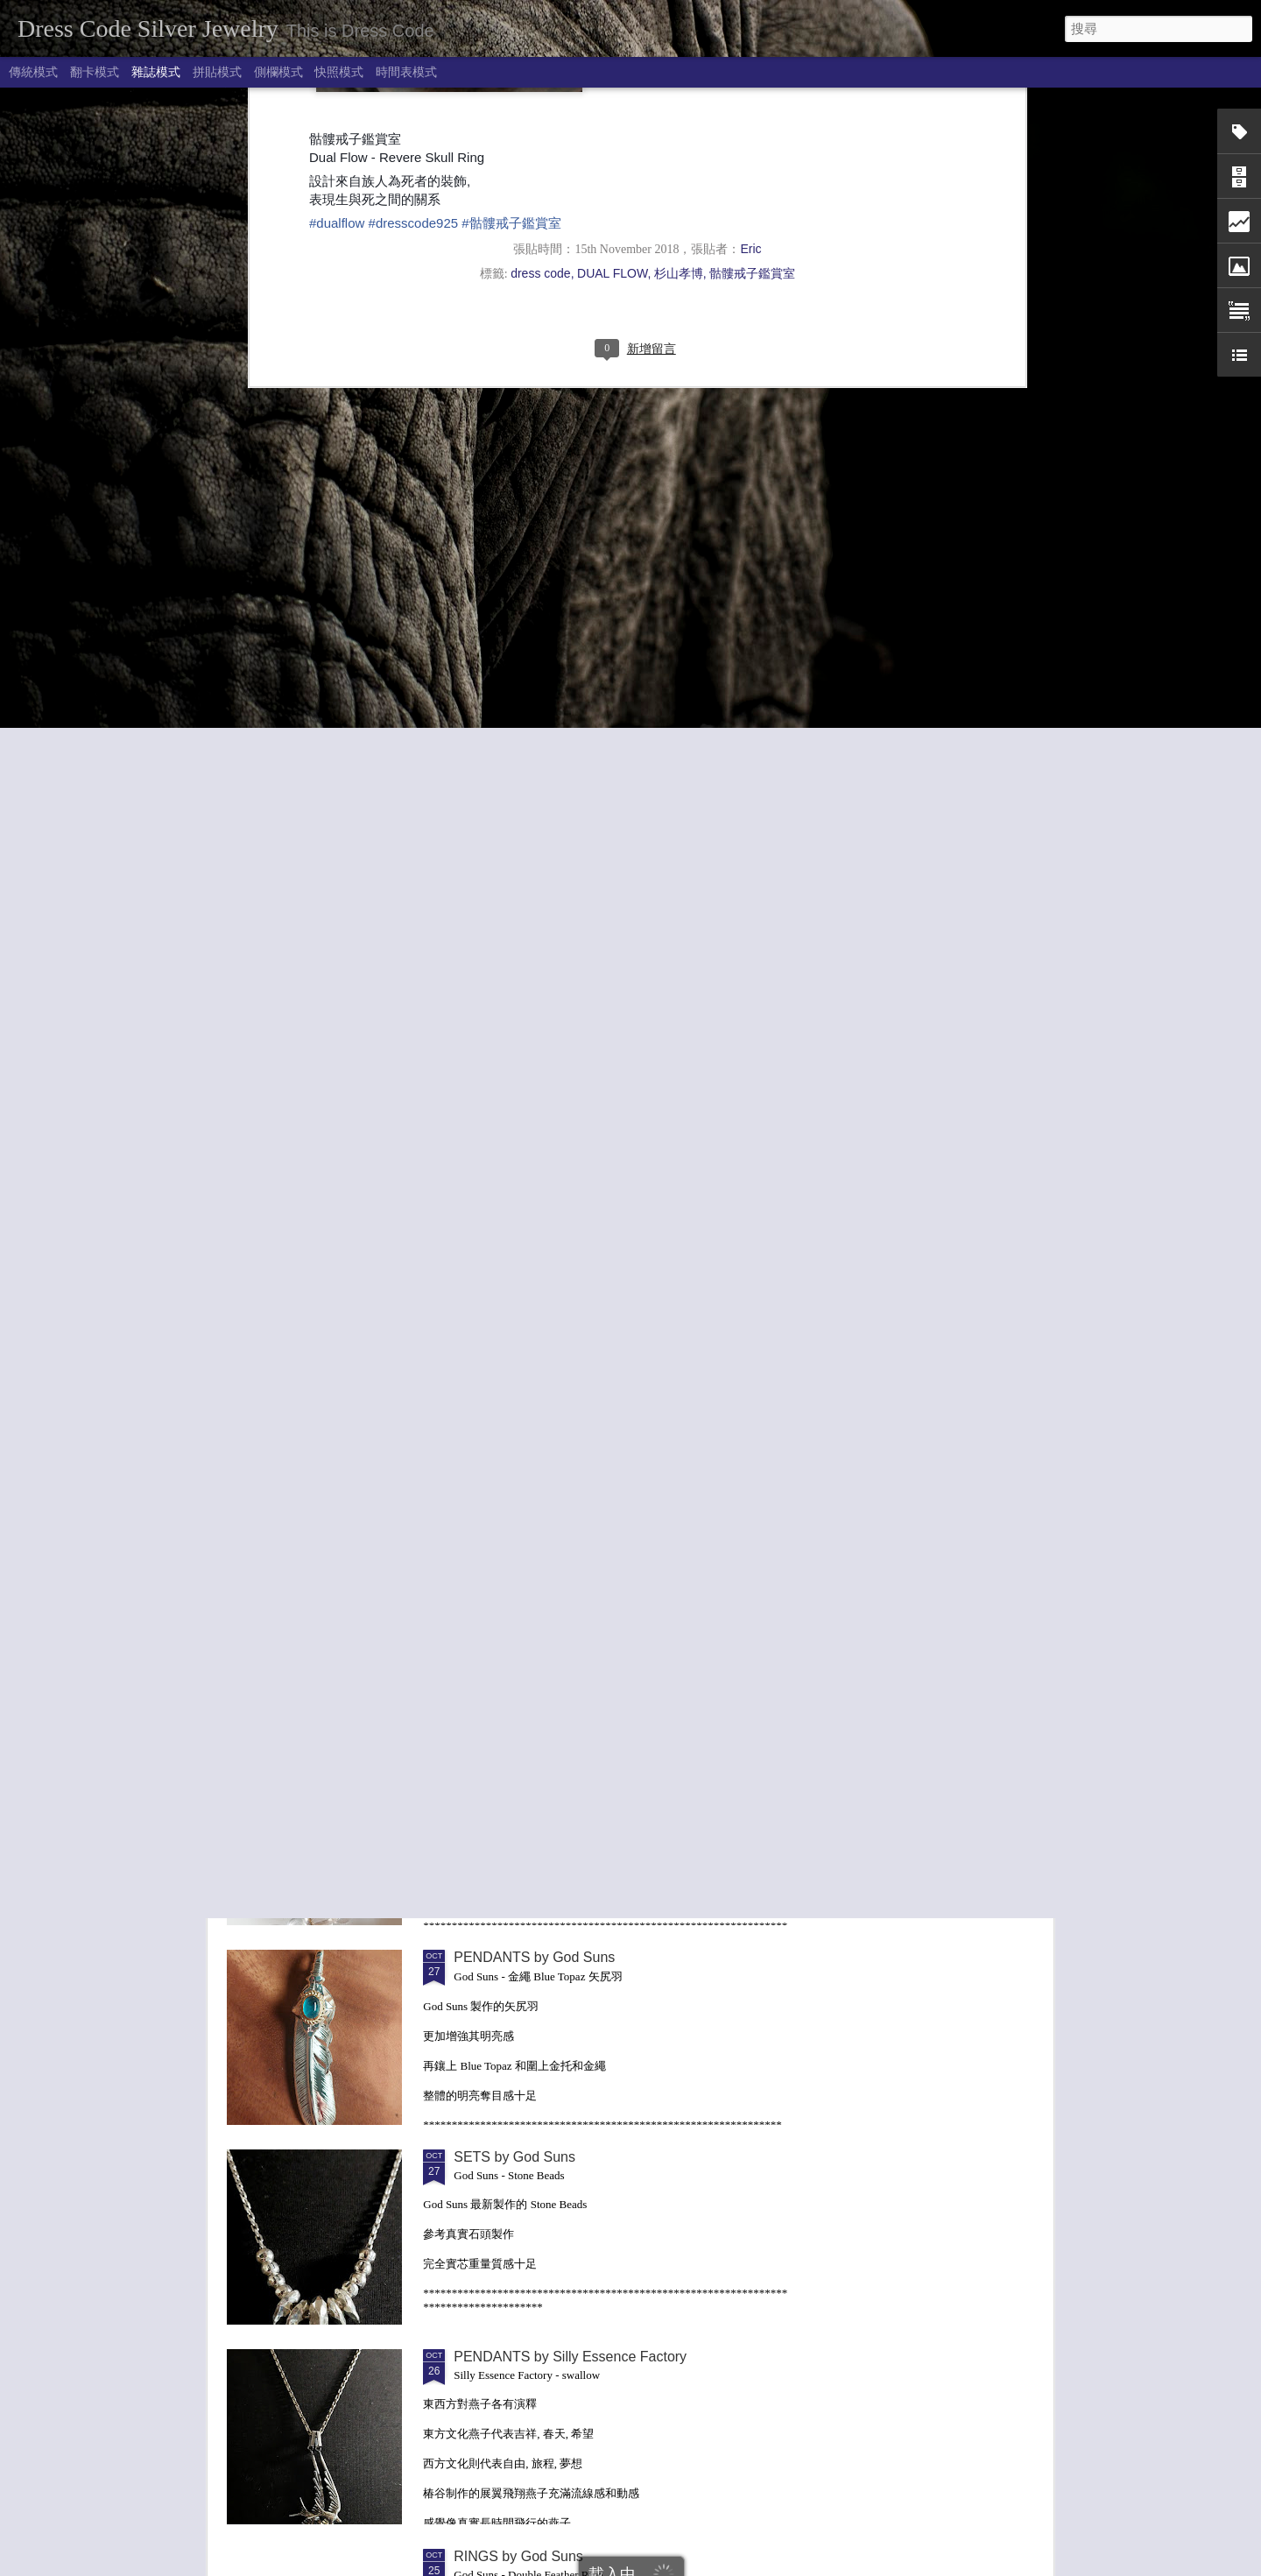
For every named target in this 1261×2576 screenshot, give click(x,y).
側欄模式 (278, 72)
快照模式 (338, 72)
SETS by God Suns (514, 2156)
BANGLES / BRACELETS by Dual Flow (945, 1425)
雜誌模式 (155, 72)
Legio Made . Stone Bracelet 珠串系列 (572, 1758)
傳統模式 (33, 72)
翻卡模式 (94, 72)
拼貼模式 (217, 72)
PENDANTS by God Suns (534, 1957)
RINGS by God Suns (518, 2556)
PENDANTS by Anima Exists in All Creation (326, 1417)
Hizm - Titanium (502, 1557)
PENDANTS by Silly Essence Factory (570, 2356)
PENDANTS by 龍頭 (735, 1410)
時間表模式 (406, 72)
